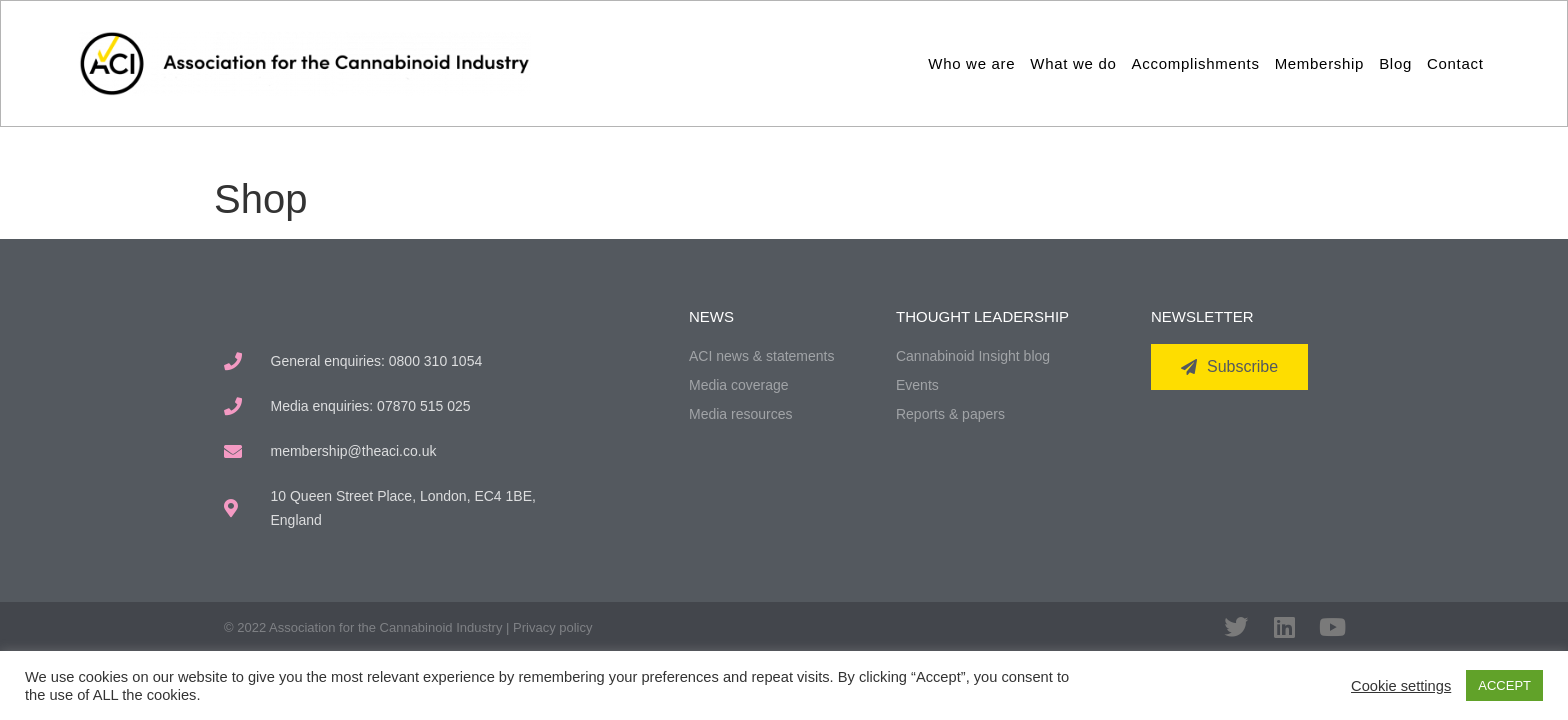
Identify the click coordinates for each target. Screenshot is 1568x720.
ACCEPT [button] (1504, 685)
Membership (1320, 63)
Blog (1395, 63)
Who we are (971, 63)
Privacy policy (552, 627)
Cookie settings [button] (1401, 686)
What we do (1073, 63)
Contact (1455, 63)
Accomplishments (1196, 63)
